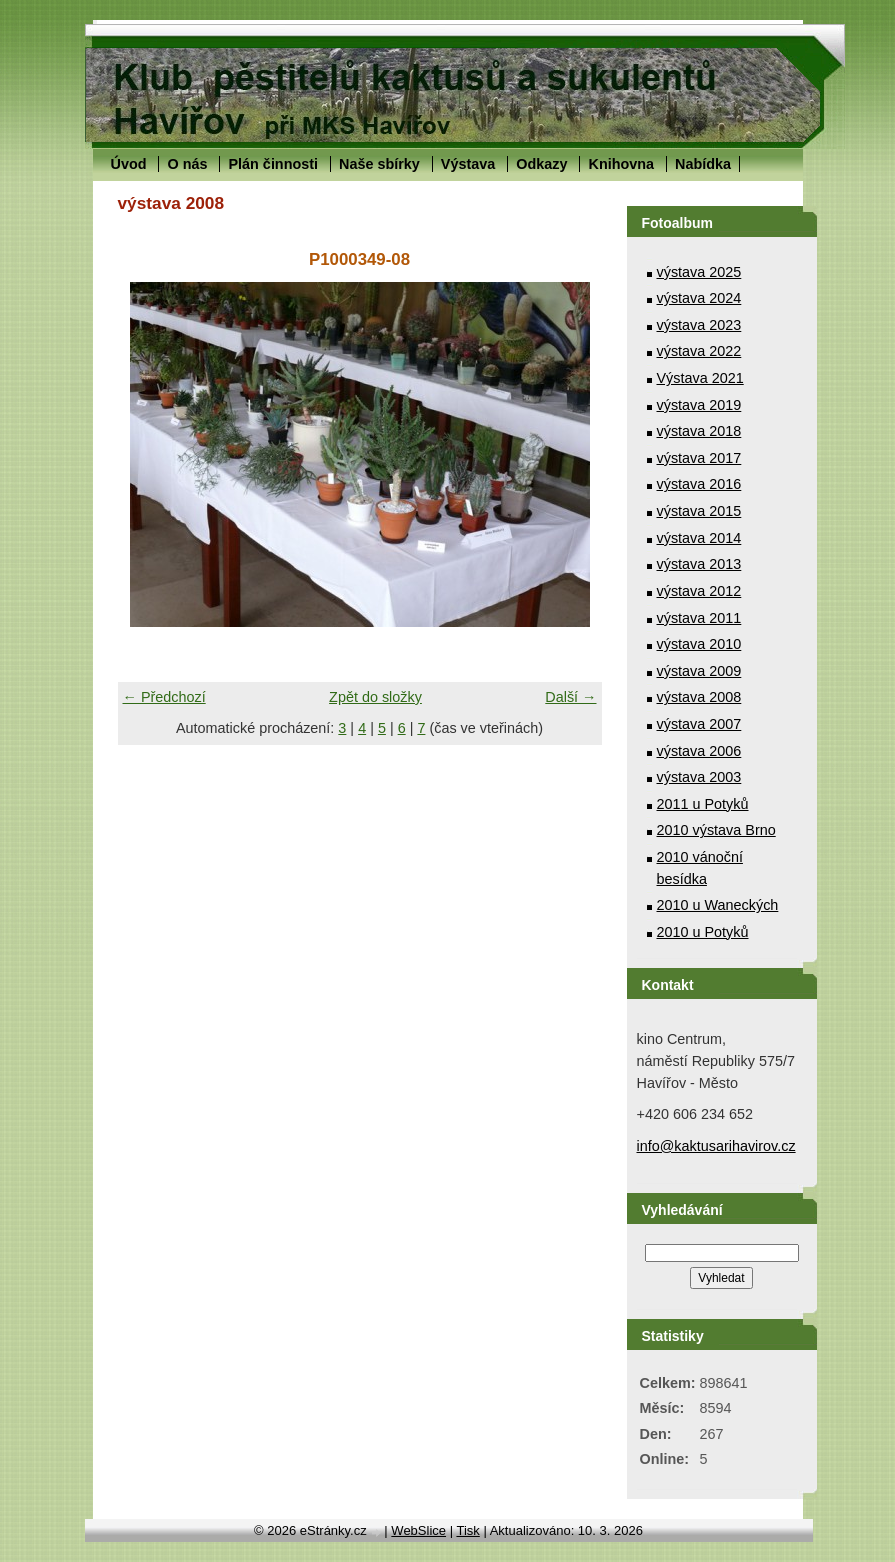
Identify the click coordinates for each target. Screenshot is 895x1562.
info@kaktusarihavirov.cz (716, 1146)
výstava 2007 (699, 724)
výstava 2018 (699, 431)
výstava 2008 (699, 697)
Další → (570, 697)
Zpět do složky (375, 697)
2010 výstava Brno (716, 830)
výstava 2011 (699, 618)
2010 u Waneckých (718, 905)
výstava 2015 (699, 511)
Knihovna (621, 164)
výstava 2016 (699, 484)
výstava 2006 (699, 751)
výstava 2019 (699, 405)
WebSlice (418, 1530)
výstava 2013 (699, 564)
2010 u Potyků (703, 932)
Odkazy (541, 164)
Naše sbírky (379, 164)
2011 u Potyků (703, 804)
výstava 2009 (699, 671)
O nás (187, 164)
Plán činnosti (273, 164)
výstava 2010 (699, 644)
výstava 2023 (699, 325)
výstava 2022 (699, 351)
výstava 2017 (699, 458)
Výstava (468, 164)
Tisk (467, 1530)
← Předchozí (164, 697)
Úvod (129, 164)
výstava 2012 (699, 591)
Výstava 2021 (700, 378)
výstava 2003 (699, 777)
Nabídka (703, 164)
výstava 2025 (699, 272)
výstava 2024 (699, 298)
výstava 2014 (699, 538)
